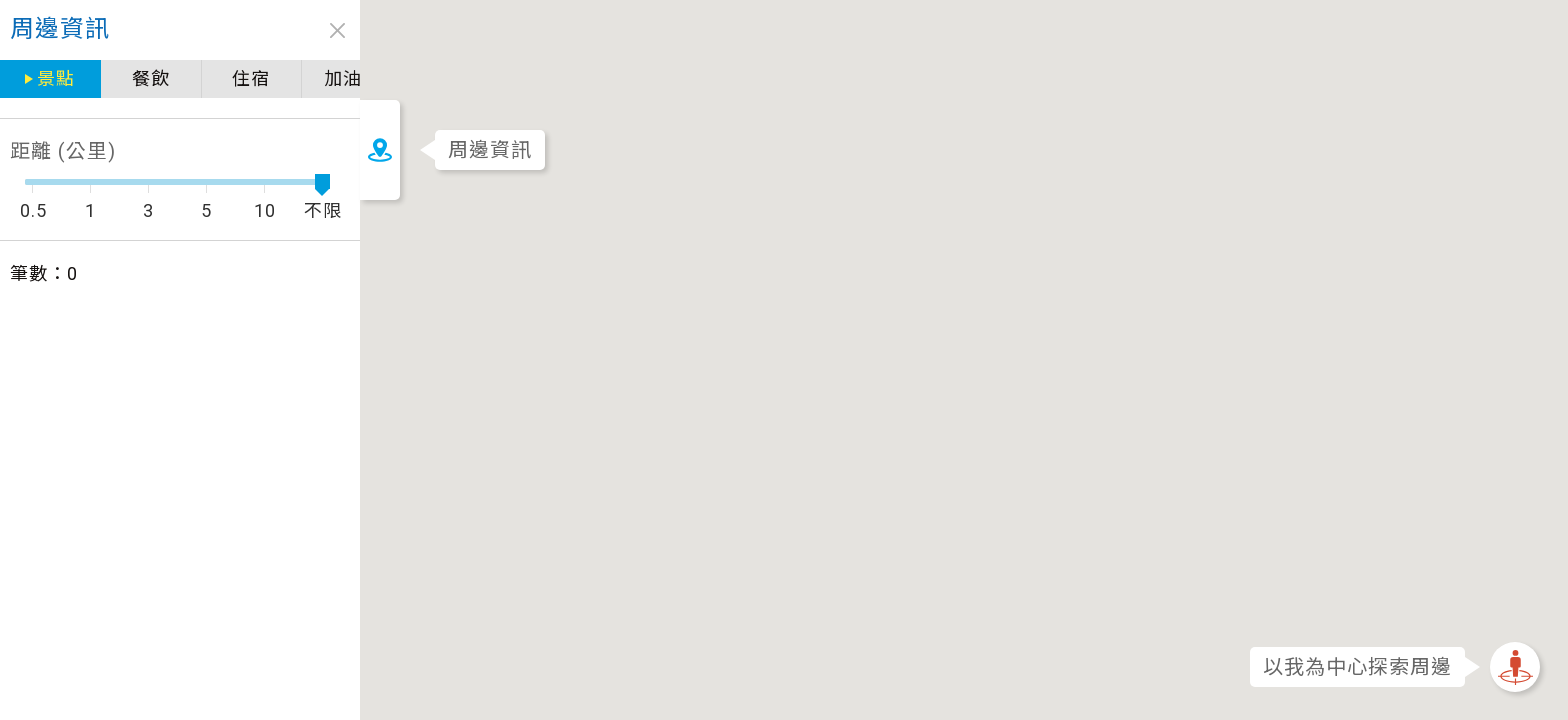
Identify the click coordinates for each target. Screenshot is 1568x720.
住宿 (124, 78)
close (209, 30)
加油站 (224, 78)
